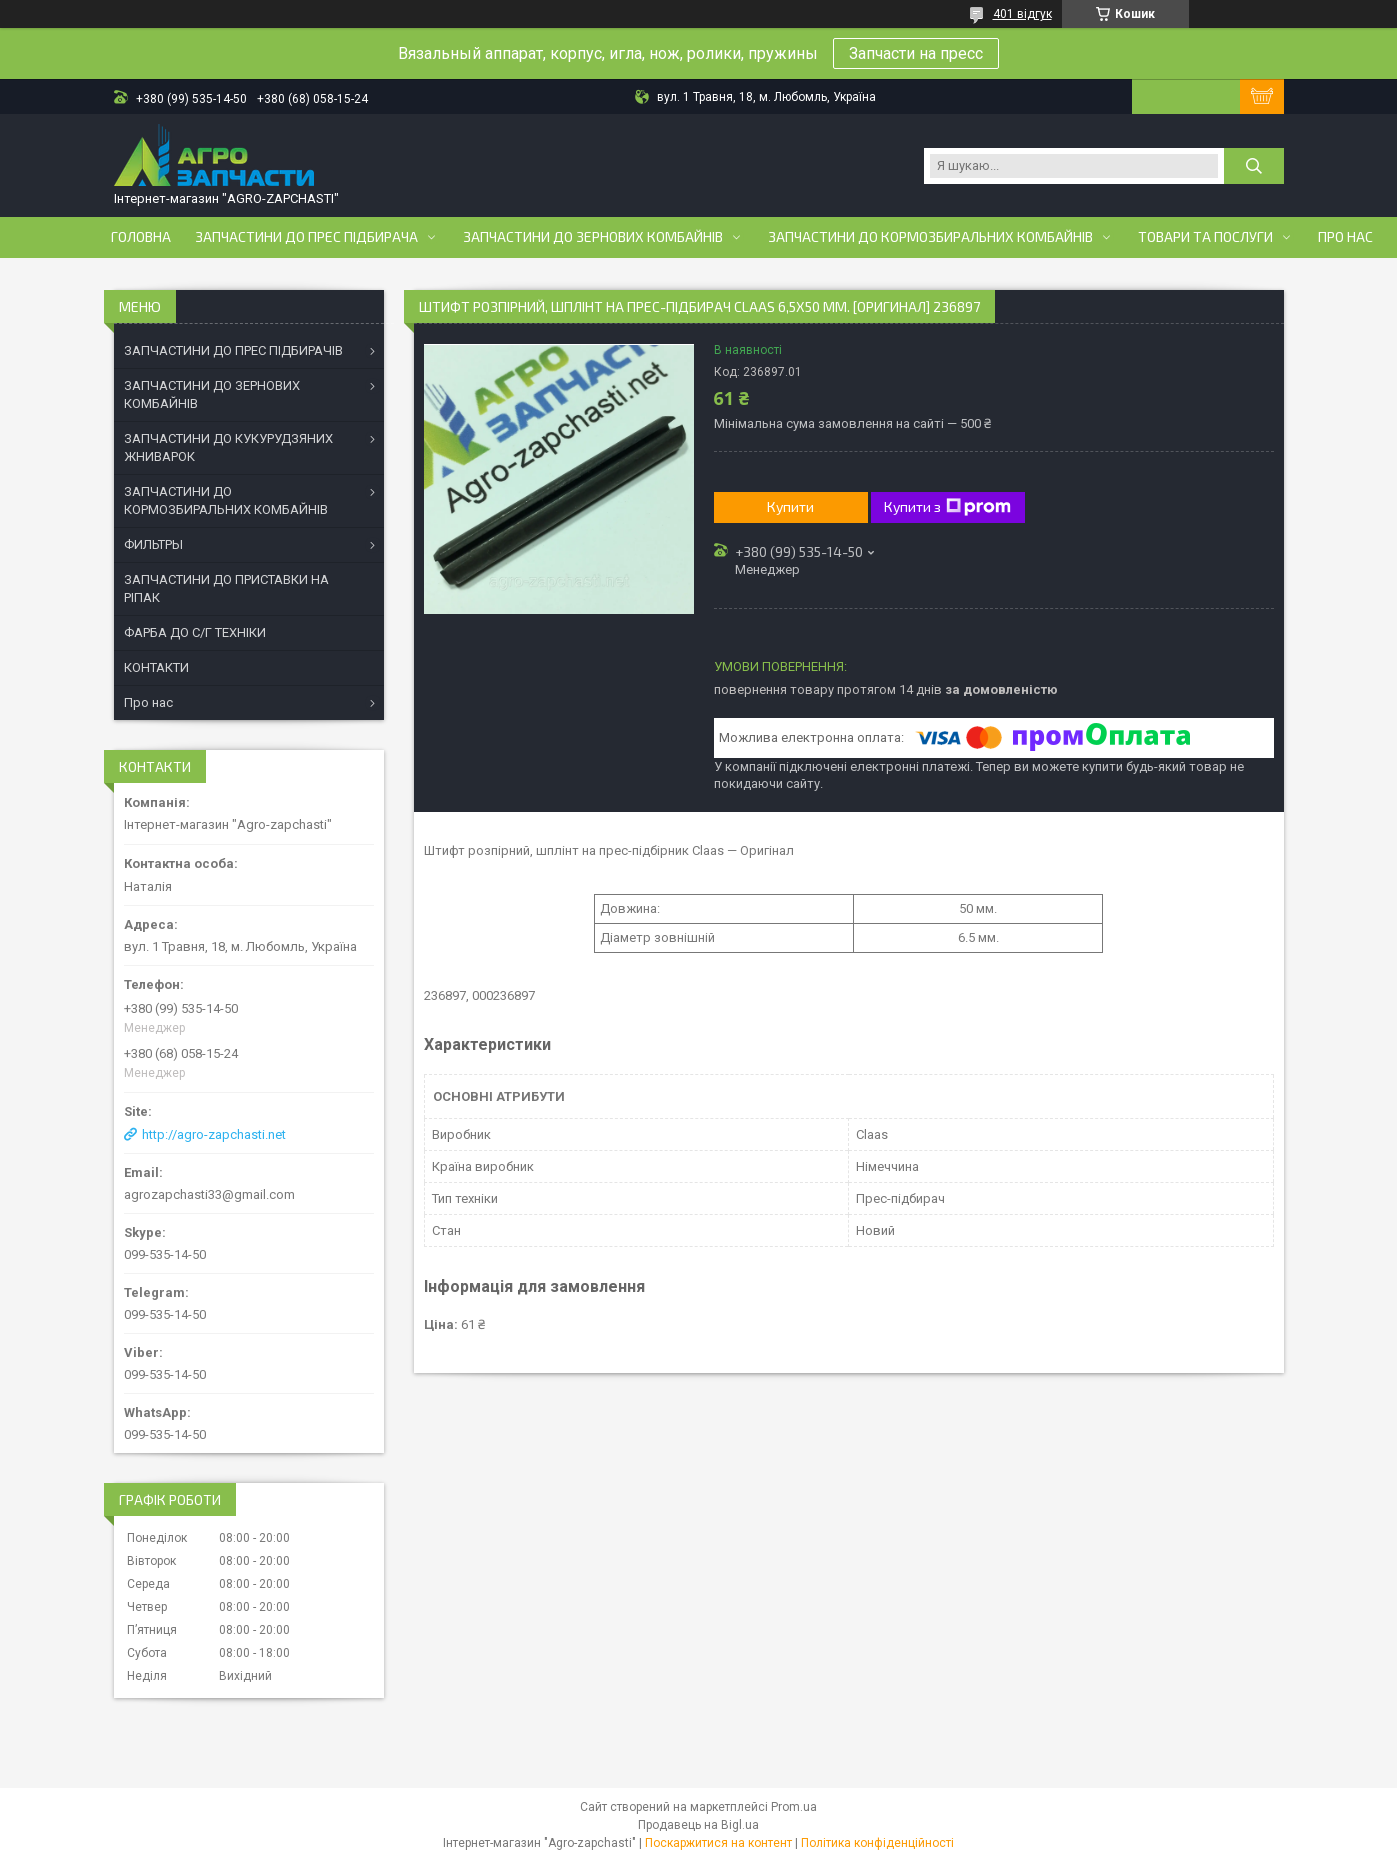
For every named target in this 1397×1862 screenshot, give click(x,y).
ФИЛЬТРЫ (153, 544)
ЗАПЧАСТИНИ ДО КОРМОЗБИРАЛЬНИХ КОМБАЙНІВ (226, 500)
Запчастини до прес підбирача (306, 237)
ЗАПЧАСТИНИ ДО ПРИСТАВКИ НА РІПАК (226, 588)
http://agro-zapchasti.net (214, 1134)
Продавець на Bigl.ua (698, 1825)
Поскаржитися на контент (718, 1843)
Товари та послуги (1205, 237)
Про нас (1345, 237)
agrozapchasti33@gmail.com (209, 1194)
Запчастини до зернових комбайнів (593, 237)
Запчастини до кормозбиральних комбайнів (930, 237)
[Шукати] (1254, 166)
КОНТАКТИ (156, 667)
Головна (141, 237)
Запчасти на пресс (916, 53)
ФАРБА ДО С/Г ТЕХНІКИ (195, 632)
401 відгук (1022, 14)
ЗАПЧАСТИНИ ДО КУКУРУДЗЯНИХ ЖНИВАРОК (228, 447)
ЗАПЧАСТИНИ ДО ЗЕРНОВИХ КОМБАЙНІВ (212, 394)
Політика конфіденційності (877, 1843)
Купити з (947, 507)
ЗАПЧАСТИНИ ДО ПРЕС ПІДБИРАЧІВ (233, 350)
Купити (790, 506)
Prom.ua (794, 1807)
